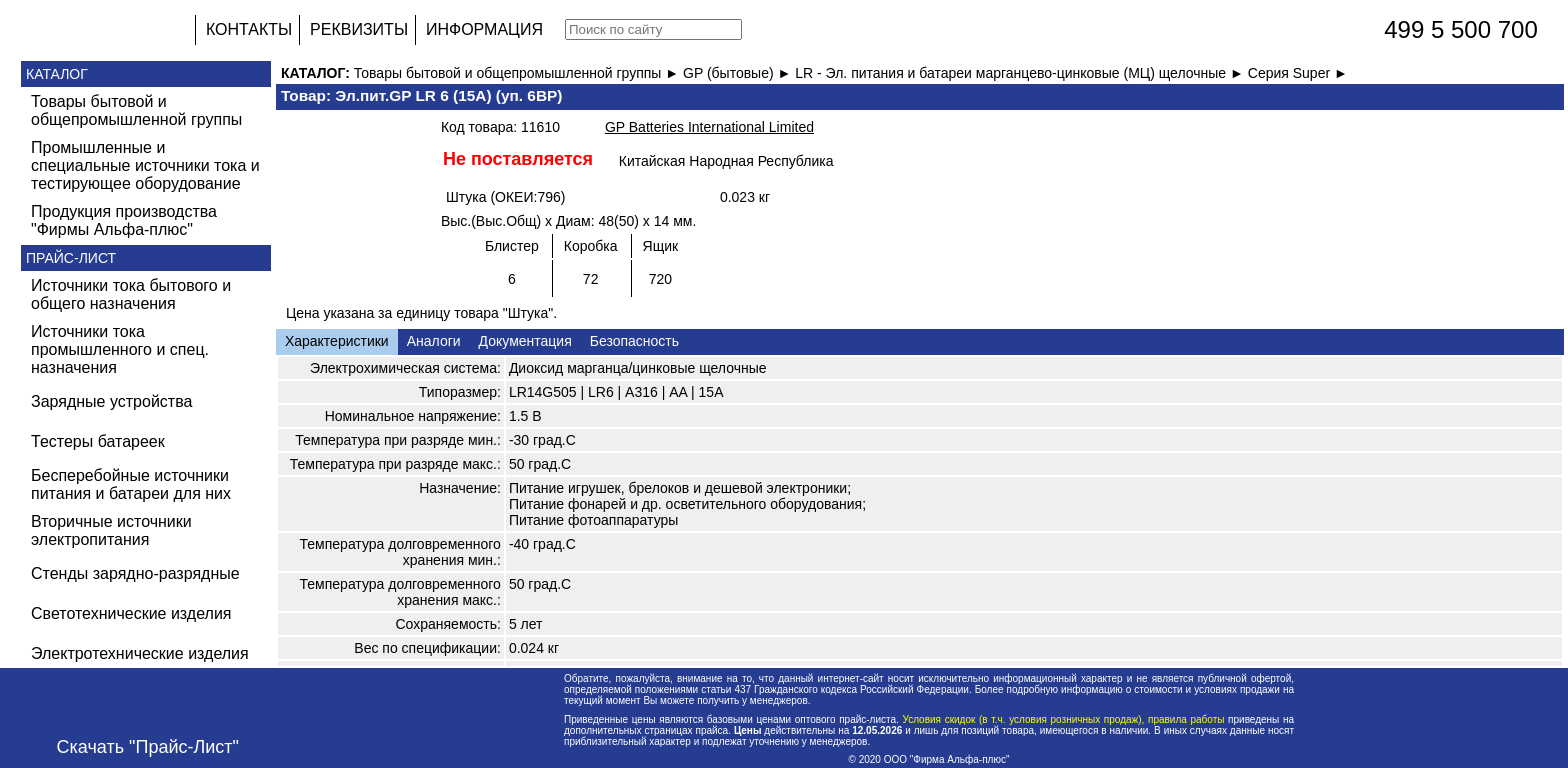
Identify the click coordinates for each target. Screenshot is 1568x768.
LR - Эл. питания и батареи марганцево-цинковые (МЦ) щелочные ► (1021, 73)
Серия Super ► (1298, 73)
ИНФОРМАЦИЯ (484, 29)
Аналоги (434, 341)
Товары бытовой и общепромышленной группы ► (518, 73)
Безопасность (634, 341)
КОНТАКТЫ (249, 29)
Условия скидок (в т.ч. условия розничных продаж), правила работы (1063, 719)
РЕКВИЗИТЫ (359, 29)
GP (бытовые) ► (739, 73)
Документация (525, 341)
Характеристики (337, 341)
